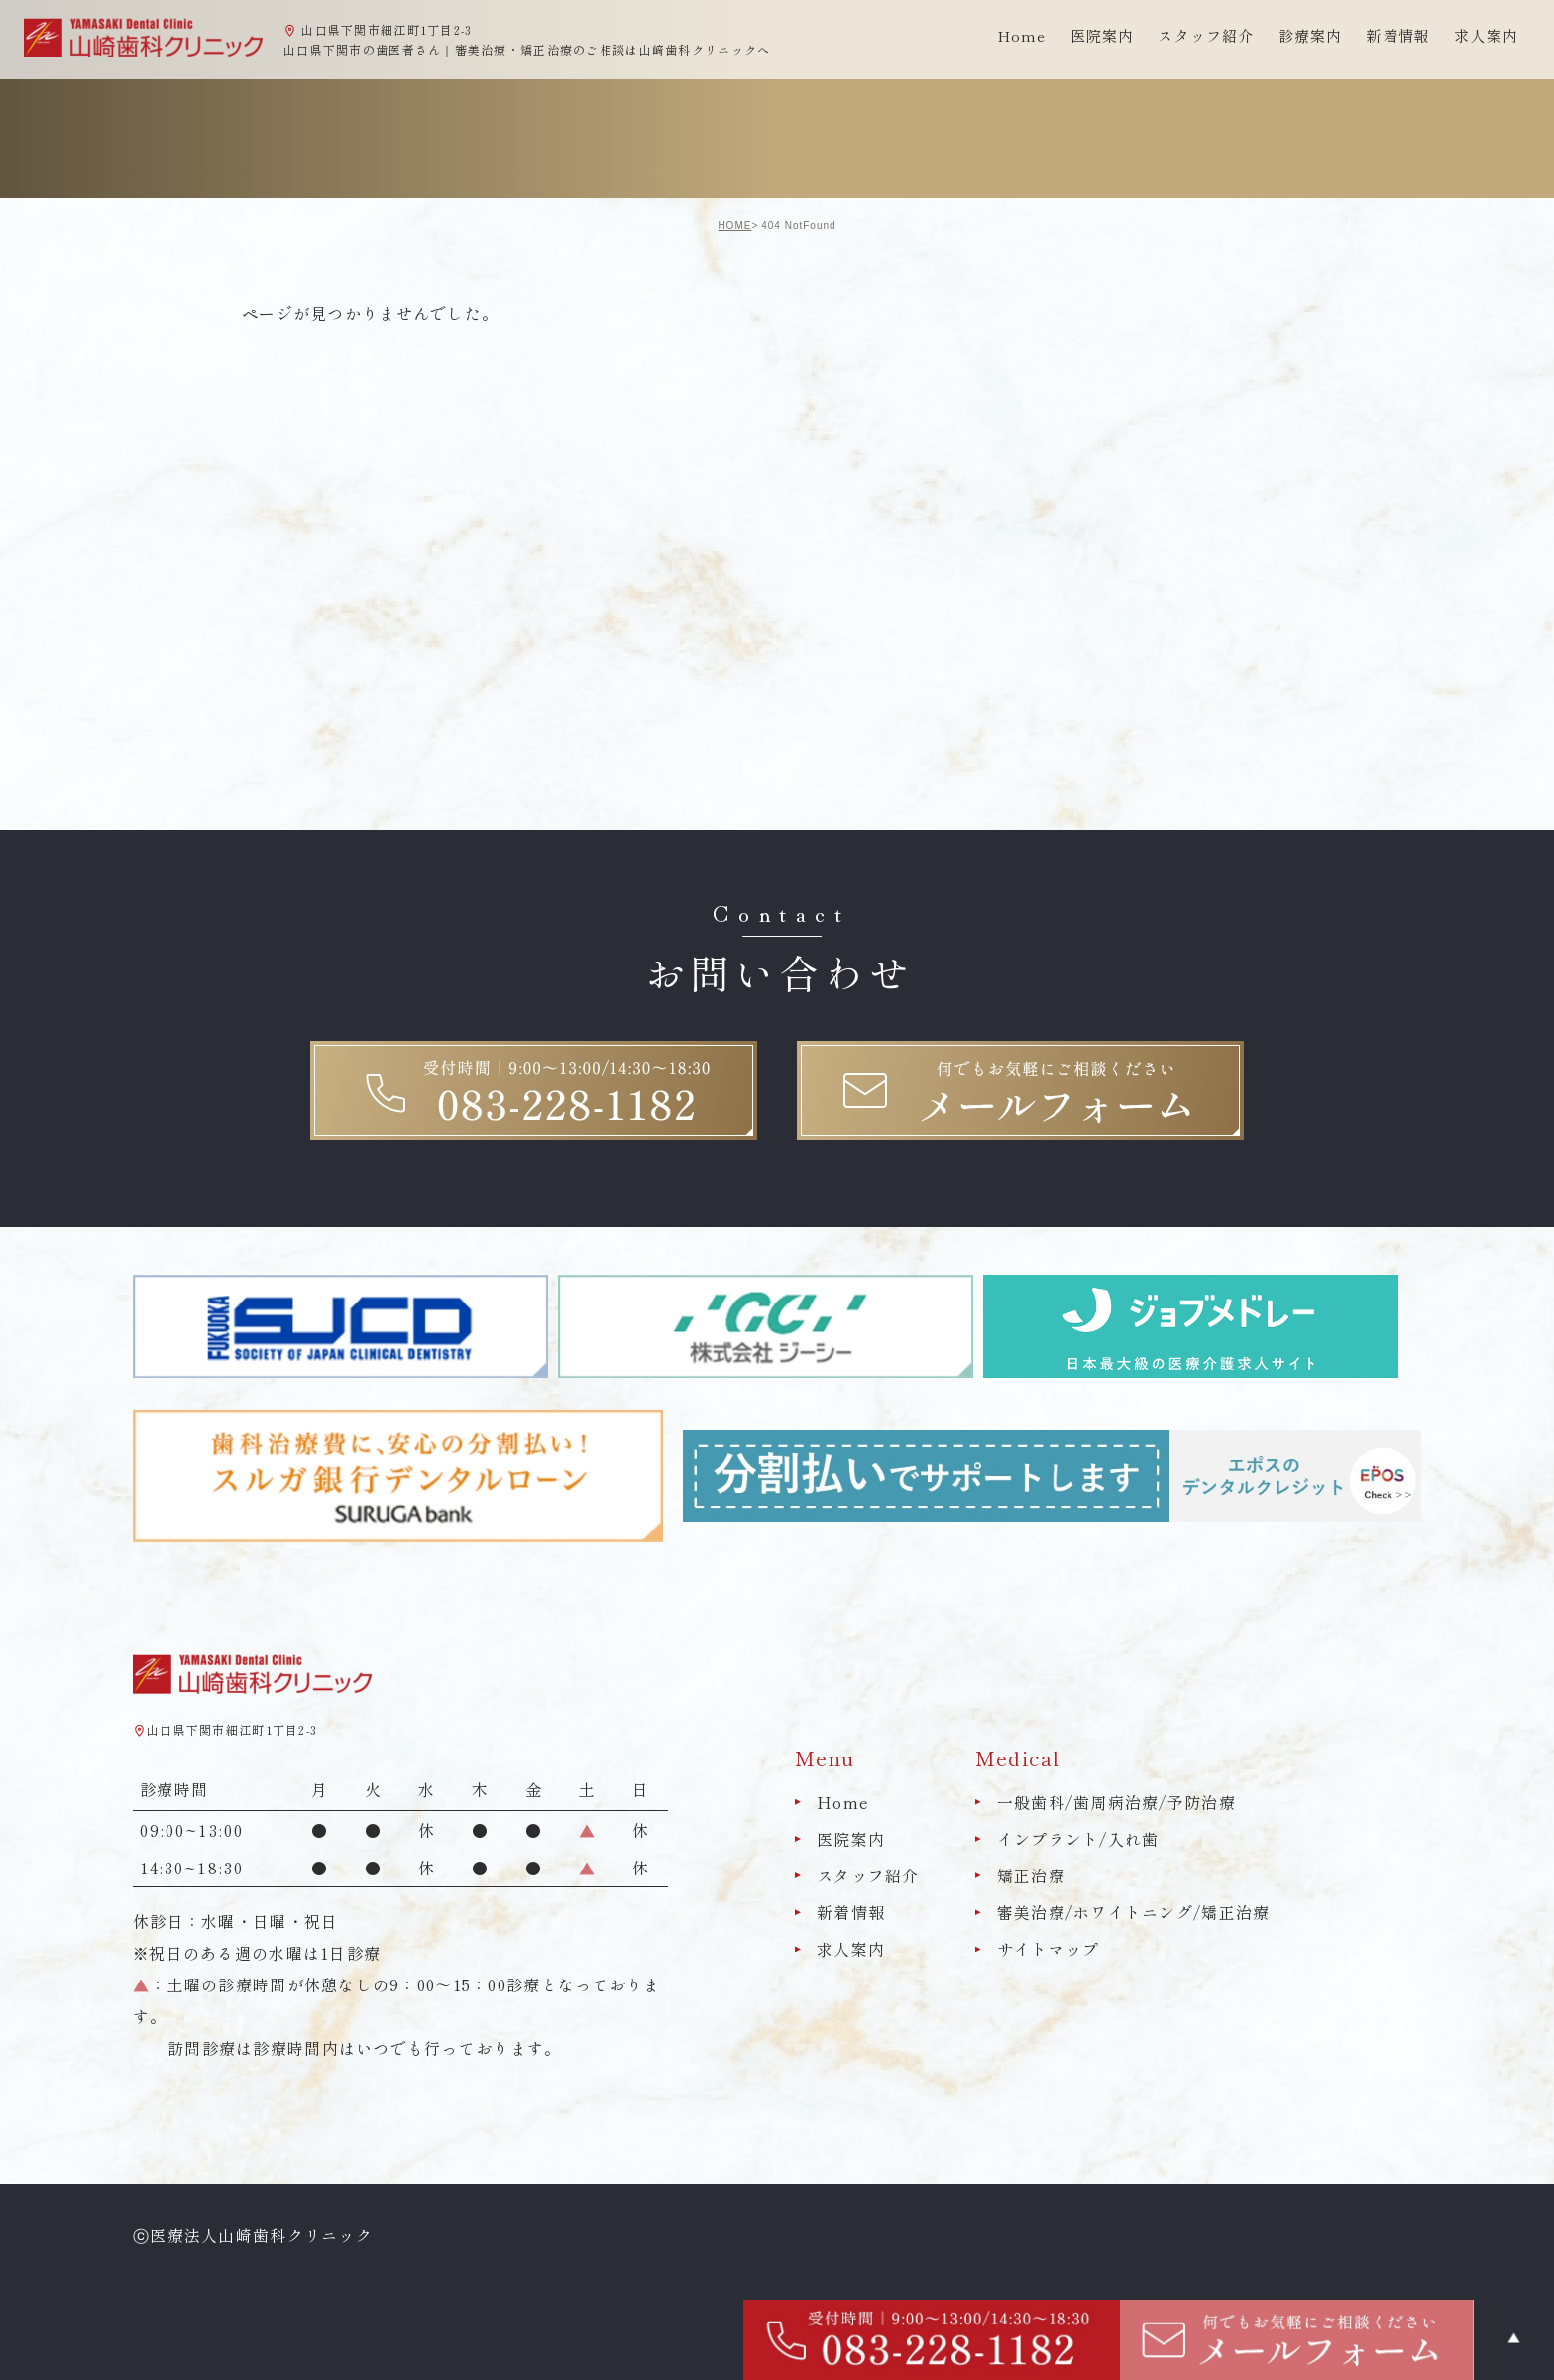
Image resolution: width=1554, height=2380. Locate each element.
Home (1022, 35)
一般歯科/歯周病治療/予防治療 (1116, 1802)
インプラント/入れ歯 (1078, 1839)
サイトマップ (1048, 1950)
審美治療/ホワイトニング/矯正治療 (1134, 1912)
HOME (734, 225)
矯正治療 (1031, 1875)
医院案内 (851, 1839)
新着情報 (1398, 35)
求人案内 (1486, 35)
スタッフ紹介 (868, 1875)
